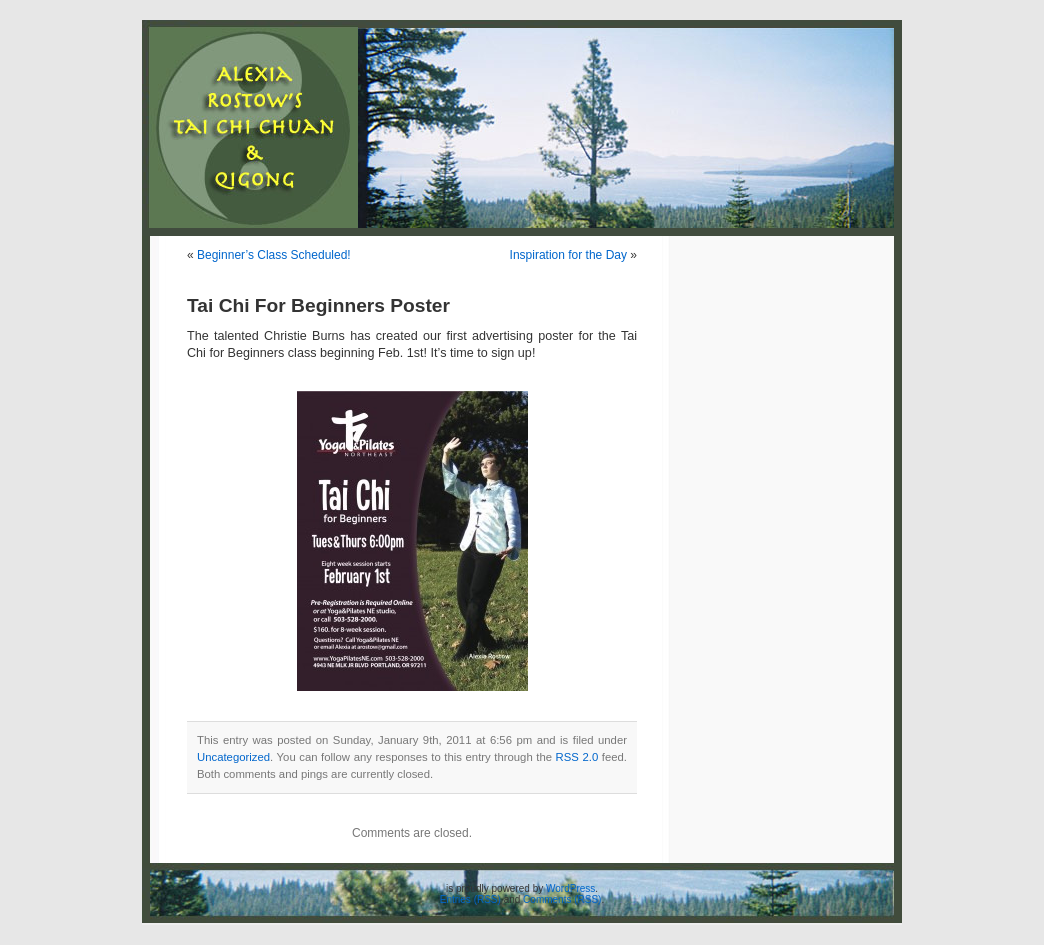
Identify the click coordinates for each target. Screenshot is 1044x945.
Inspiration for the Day (568, 255)
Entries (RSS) (470, 899)
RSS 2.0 (577, 757)
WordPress (570, 888)
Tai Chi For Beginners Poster (318, 305)
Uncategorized (233, 757)
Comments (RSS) (562, 899)
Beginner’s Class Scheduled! (274, 255)
